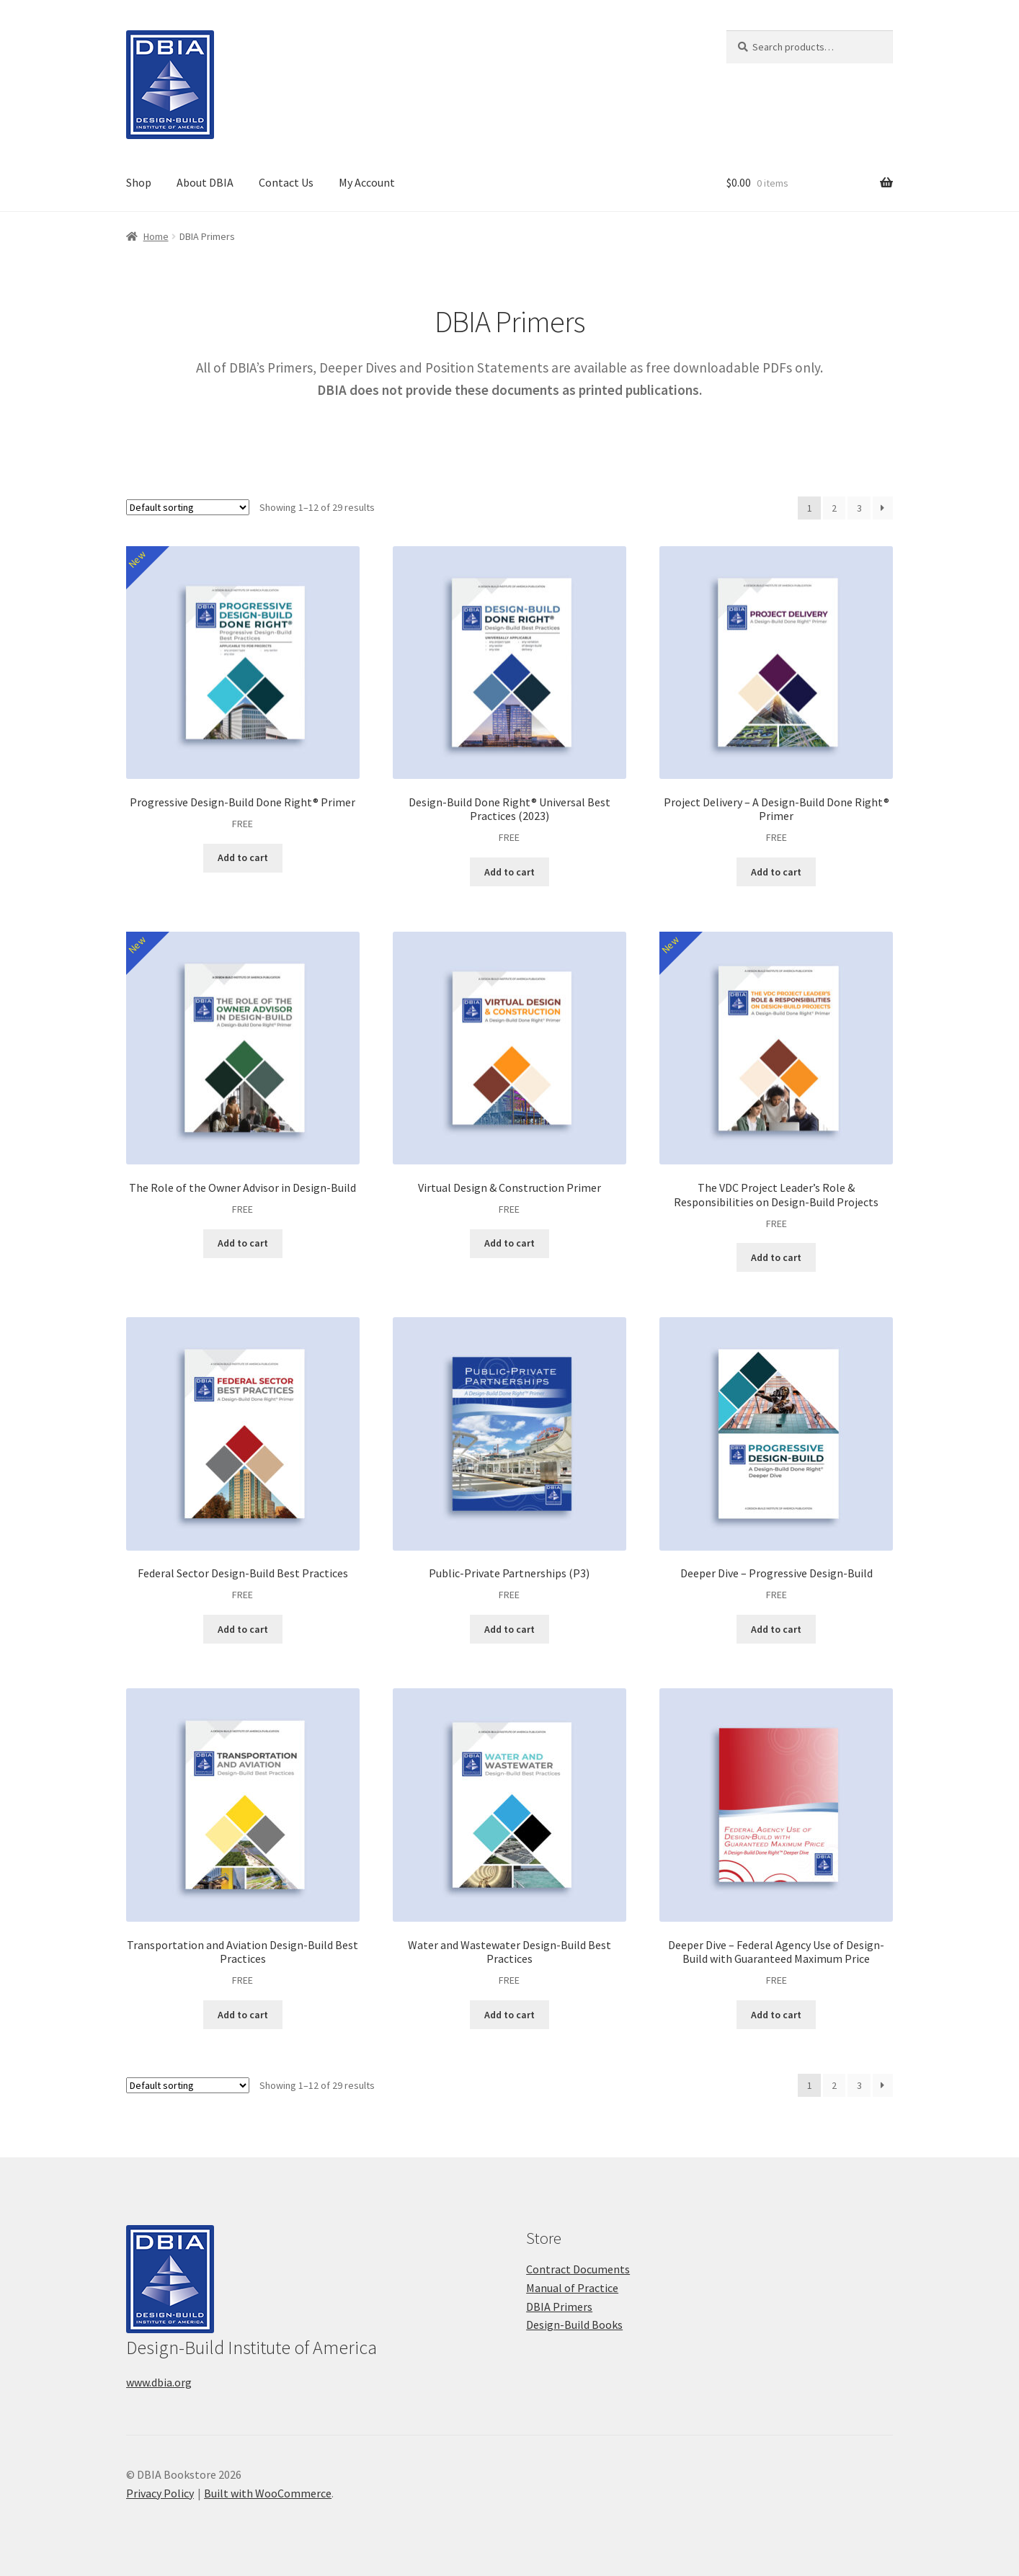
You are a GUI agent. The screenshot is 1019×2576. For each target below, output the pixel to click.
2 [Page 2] (834, 508)
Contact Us (286, 182)
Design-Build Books (574, 2324)
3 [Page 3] (859, 508)
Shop (138, 182)
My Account (367, 182)
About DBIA (205, 182)
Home (156, 236)
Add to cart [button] (243, 857)
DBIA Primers (559, 2306)
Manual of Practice (572, 2288)
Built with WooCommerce (267, 2493)
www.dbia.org (159, 2382)
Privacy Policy (160, 2493)
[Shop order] (187, 507)
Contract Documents (578, 2269)
